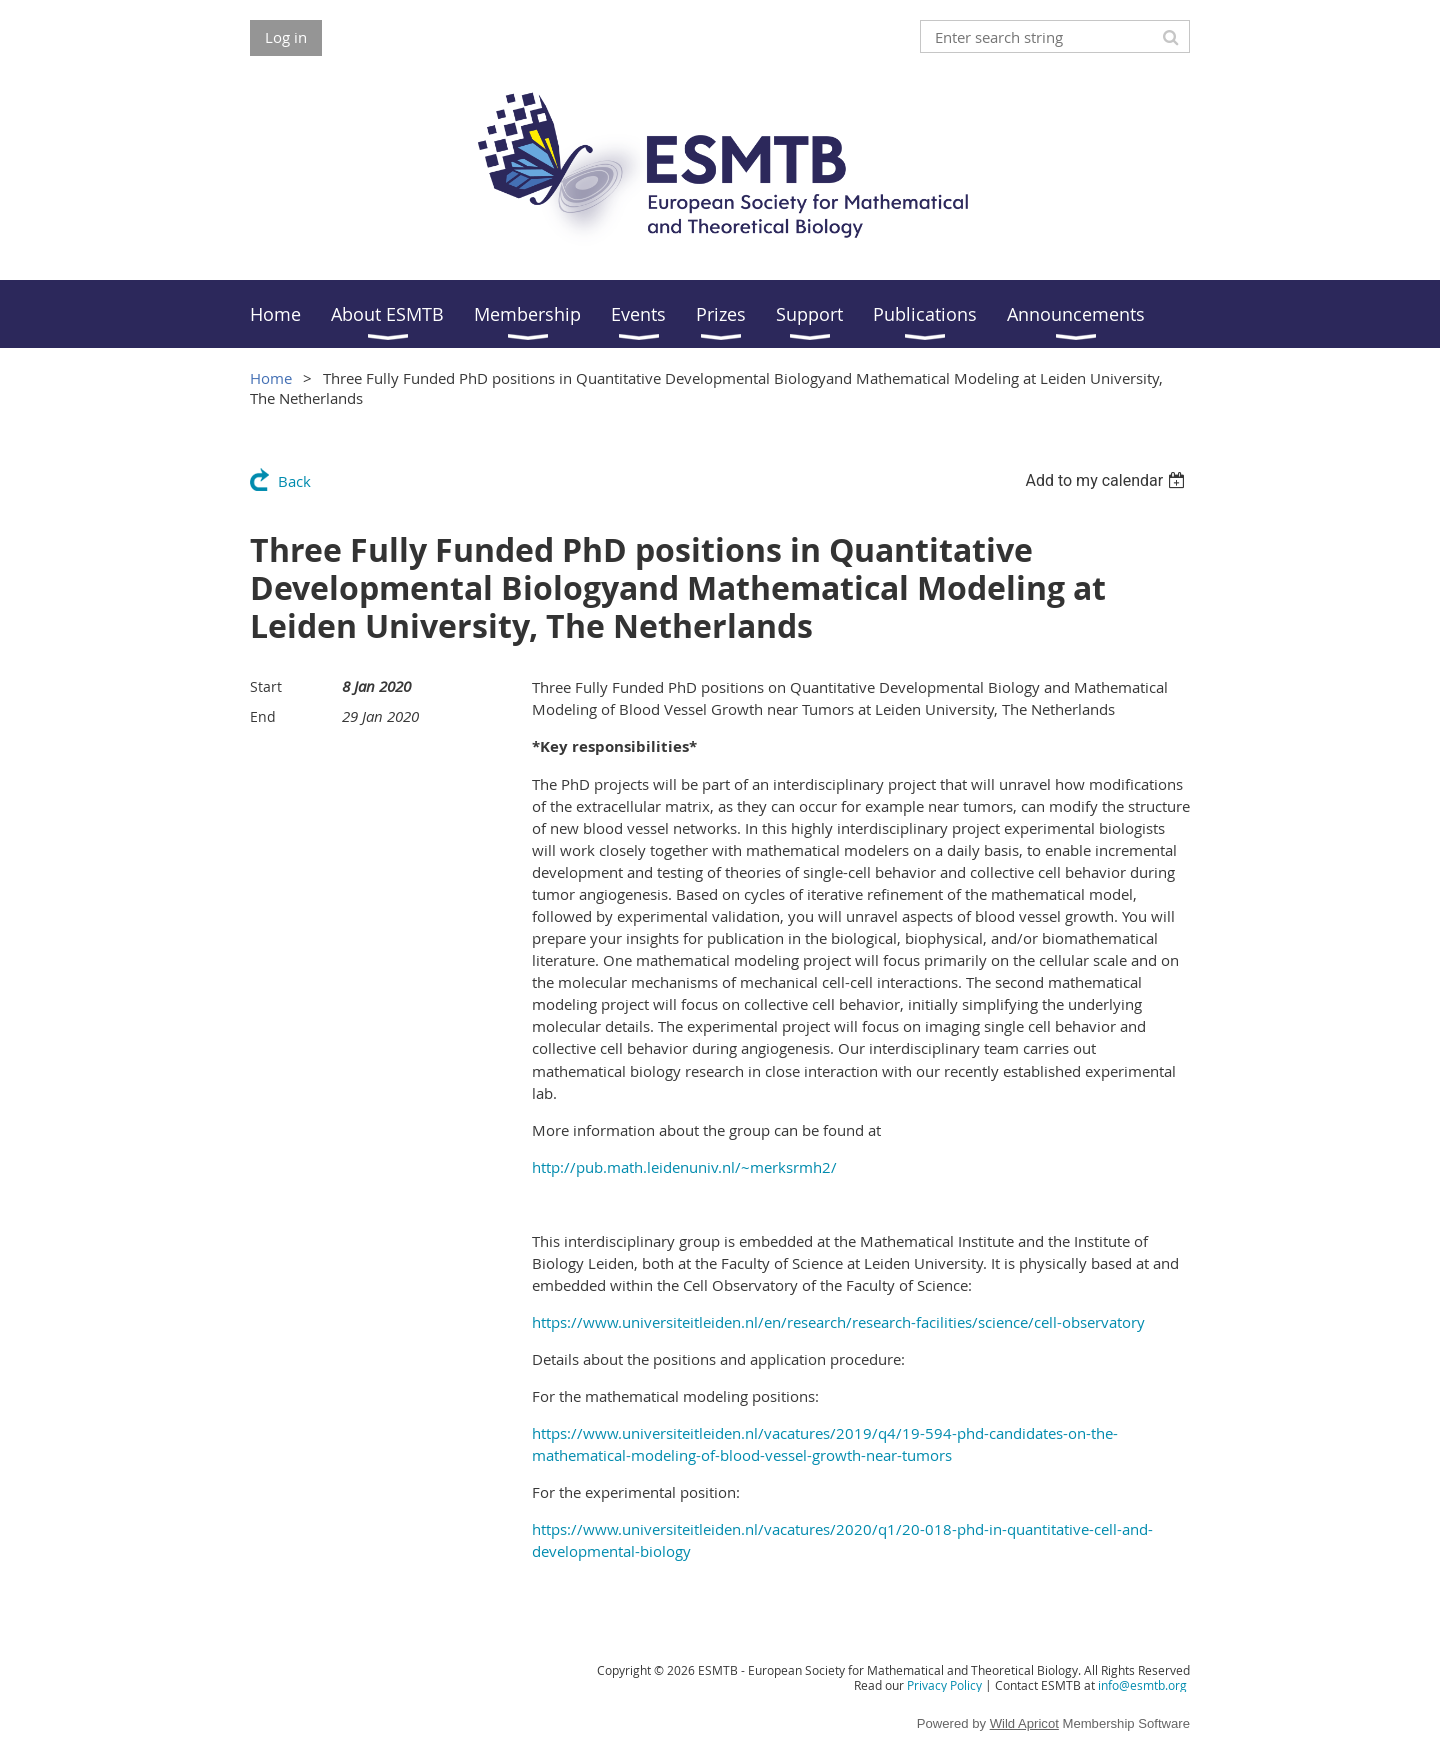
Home (271, 378)
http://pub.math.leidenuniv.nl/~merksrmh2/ (684, 1167)
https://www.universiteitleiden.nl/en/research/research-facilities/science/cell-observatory (838, 1322)
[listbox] (1107, 480)
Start (266, 686)
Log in (286, 37)
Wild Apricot (1024, 1723)
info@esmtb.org (1142, 1685)
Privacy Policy (944, 1685)
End (263, 716)
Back (294, 481)
